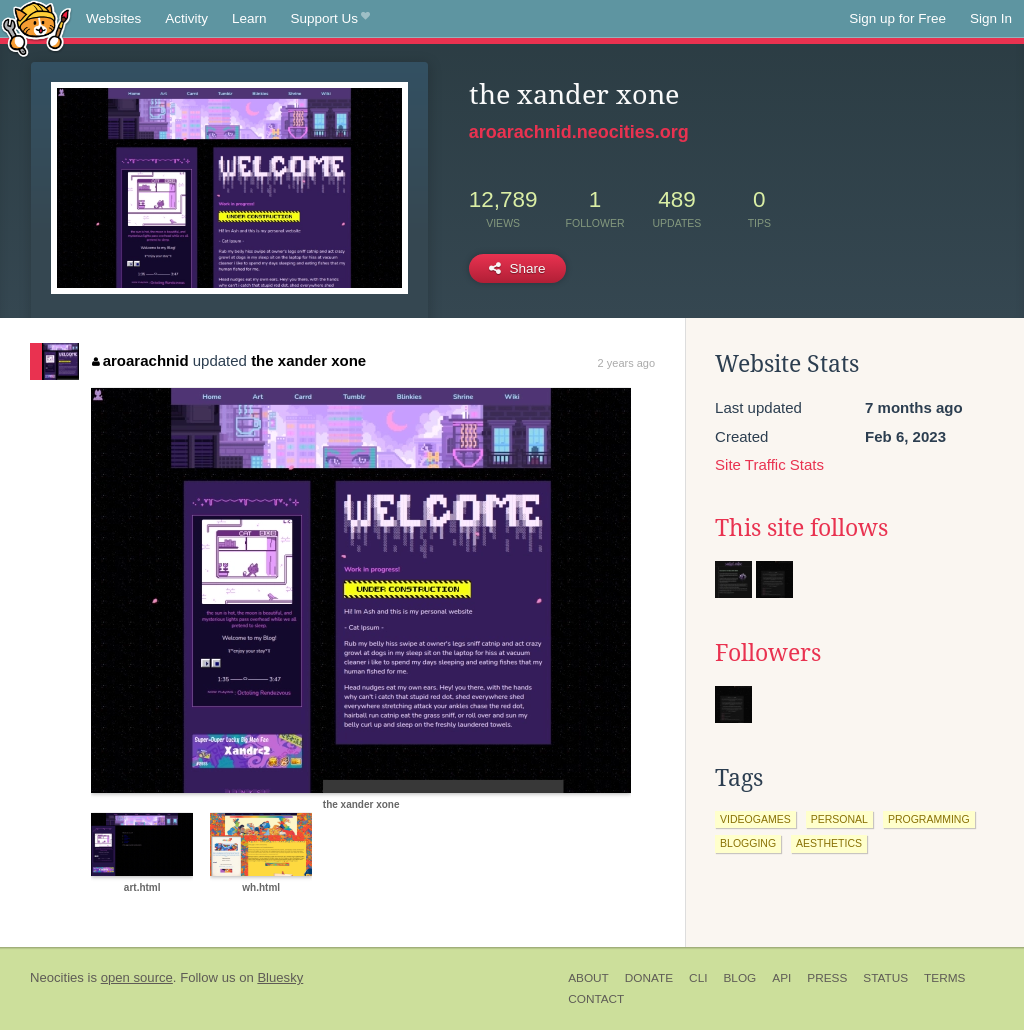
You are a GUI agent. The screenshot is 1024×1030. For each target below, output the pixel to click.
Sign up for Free (897, 18)
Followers (768, 653)
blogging (748, 843)
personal (839, 819)
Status (885, 978)
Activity (186, 18)
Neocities (57, 977)
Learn (249, 18)
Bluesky (280, 977)
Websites (113, 18)
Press (827, 978)
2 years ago (626, 363)
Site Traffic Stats (769, 464)
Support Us (330, 19)
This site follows (801, 528)
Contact (596, 999)
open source (137, 977)
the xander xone (308, 360)
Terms (944, 978)
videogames (755, 819)
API (781, 978)
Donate (649, 978)
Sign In (991, 18)
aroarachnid (140, 360)
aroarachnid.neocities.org (579, 132)
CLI (698, 978)
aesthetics (829, 843)
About (588, 978)
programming (929, 819)
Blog (739, 978)
